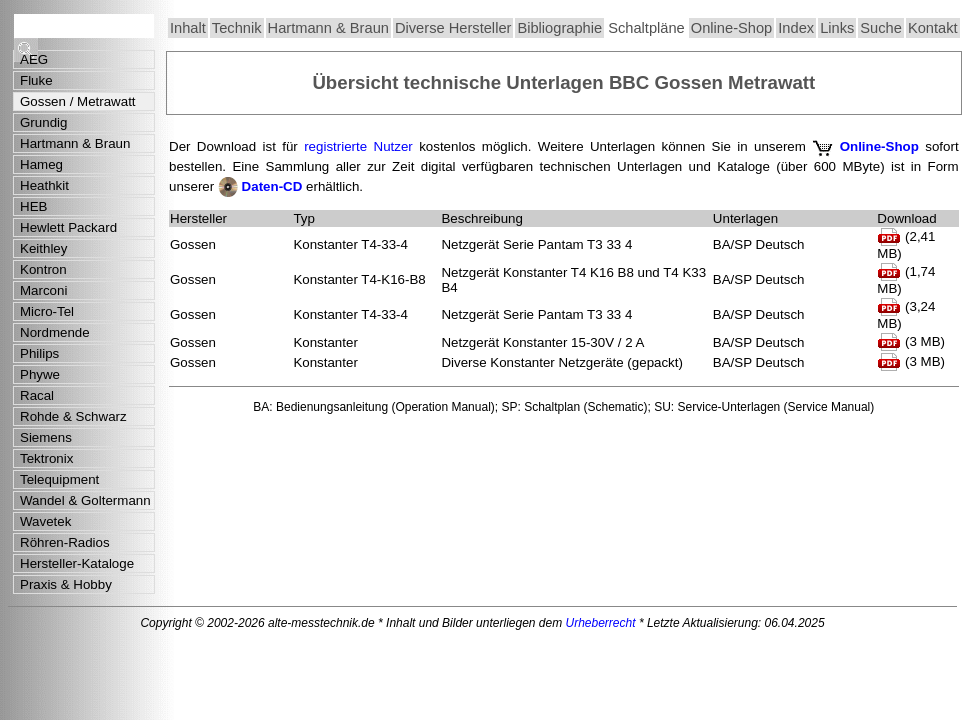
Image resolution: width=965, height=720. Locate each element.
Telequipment (59, 479)
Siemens (46, 437)
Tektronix (46, 458)
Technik (237, 28)
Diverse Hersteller (453, 28)
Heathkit (44, 185)
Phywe (40, 374)
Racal (37, 395)
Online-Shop (731, 28)
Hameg (41, 164)
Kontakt (933, 28)
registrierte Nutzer (358, 146)
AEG (34, 59)
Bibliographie (559, 28)
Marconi (43, 290)
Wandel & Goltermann (85, 500)
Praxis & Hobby (66, 584)
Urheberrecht (601, 623)
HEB (33, 206)
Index (796, 28)
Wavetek (45, 521)
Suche (881, 28)
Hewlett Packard (68, 227)
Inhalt (188, 28)
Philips (39, 353)
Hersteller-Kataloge (77, 563)
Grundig (43, 122)
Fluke (36, 80)
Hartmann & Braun (328, 28)
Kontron (43, 269)
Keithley (43, 248)
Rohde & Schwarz (73, 416)
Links (837, 28)
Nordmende (55, 332)
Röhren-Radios (65, 542)
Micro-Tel (47, 311)
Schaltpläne (646, 28)
